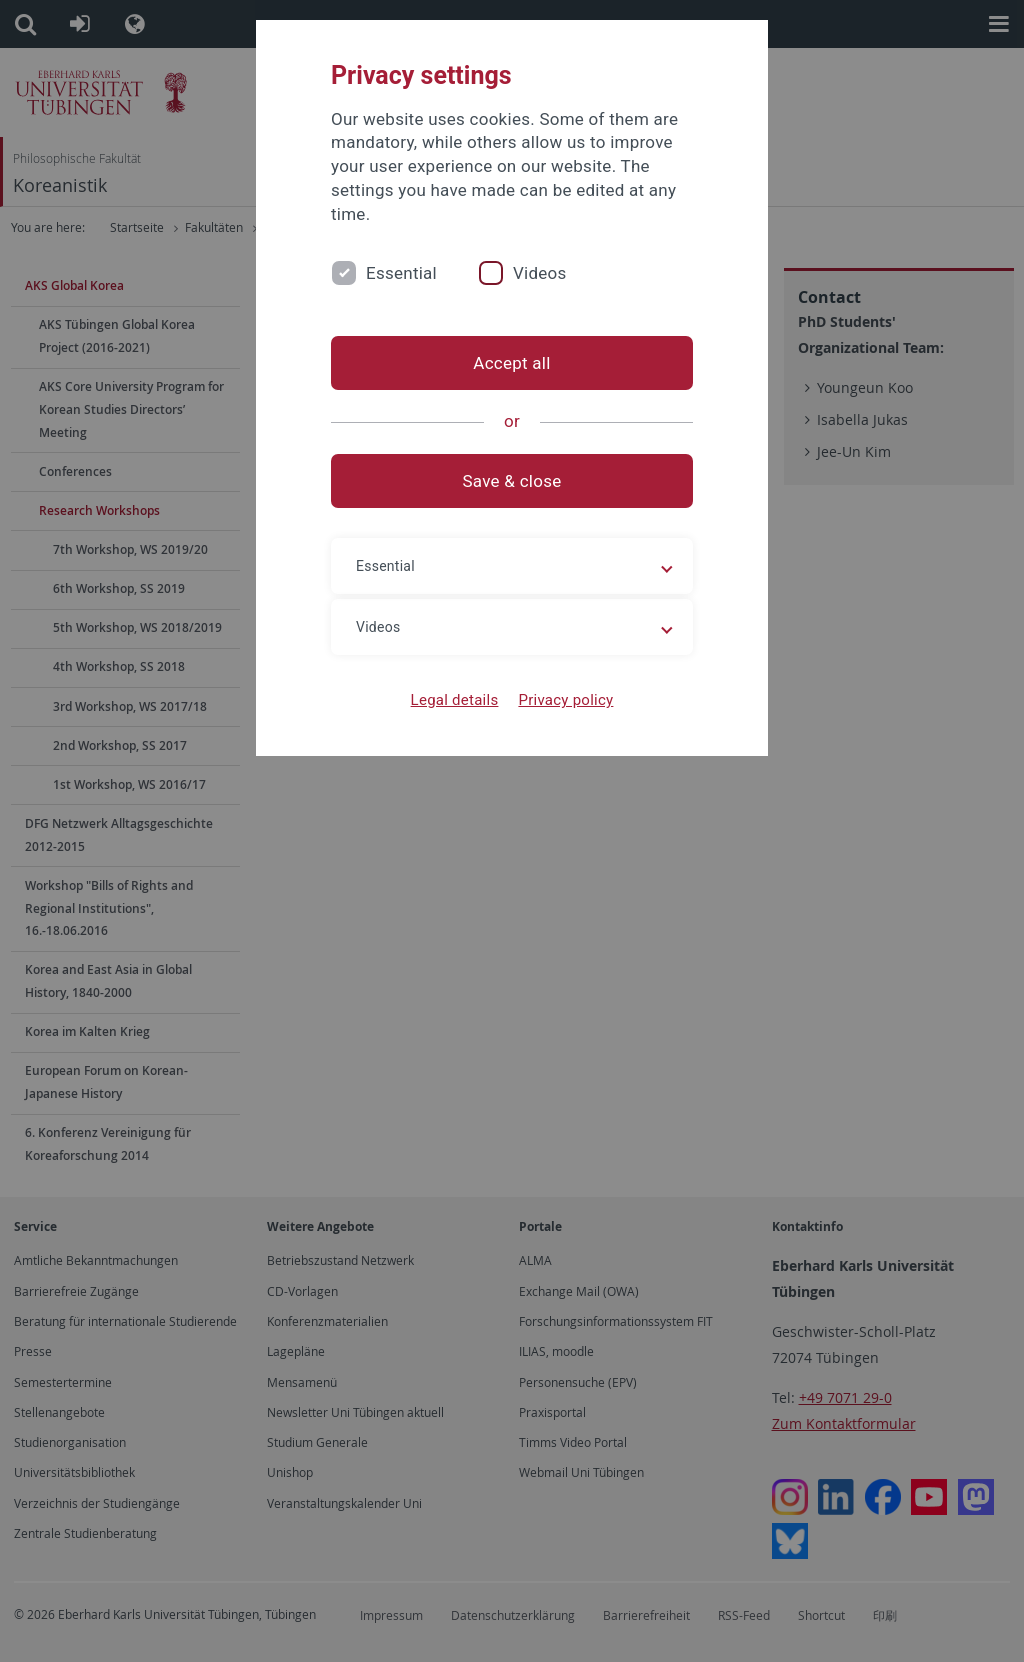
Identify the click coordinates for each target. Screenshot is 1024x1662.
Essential (401, 273)
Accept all (511, 363)
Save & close (512, 481)
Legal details (455, 700)
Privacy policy (565, 700)
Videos (540, 273)
